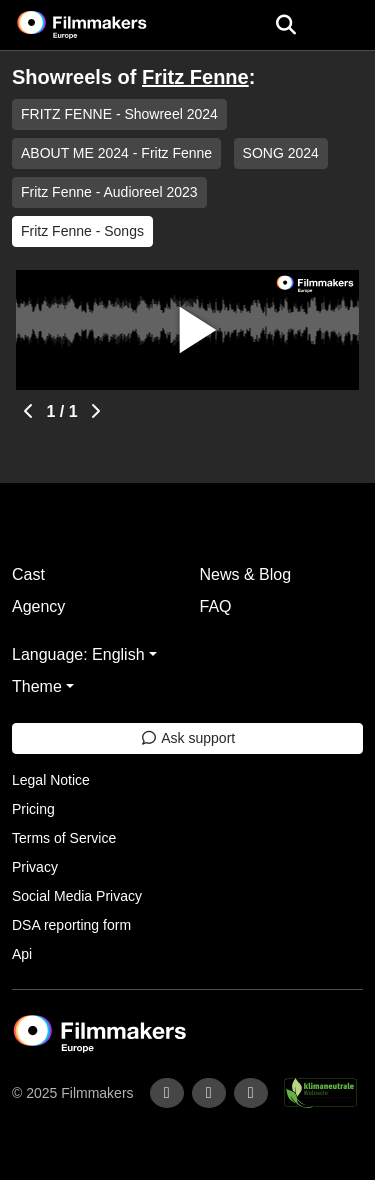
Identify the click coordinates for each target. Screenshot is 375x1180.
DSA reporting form (71, 925)
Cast (28, 574)
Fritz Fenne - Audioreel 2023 (109, 192)
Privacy (35, 867)
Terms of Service (64, 838)
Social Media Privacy (77, 896)
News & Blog (246, 574)
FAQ (216, 606)
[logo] (106, 25)
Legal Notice (51, 780)
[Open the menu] (285, 25)
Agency (38, 606)
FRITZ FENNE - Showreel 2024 (119, 114)
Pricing (33, 809)
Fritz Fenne (195, 77)
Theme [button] (37, 686)
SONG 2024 (281, 153)
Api (22, 954)
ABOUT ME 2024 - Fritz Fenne (116, 153)
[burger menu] (345, 25)
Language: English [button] (78, 654)
